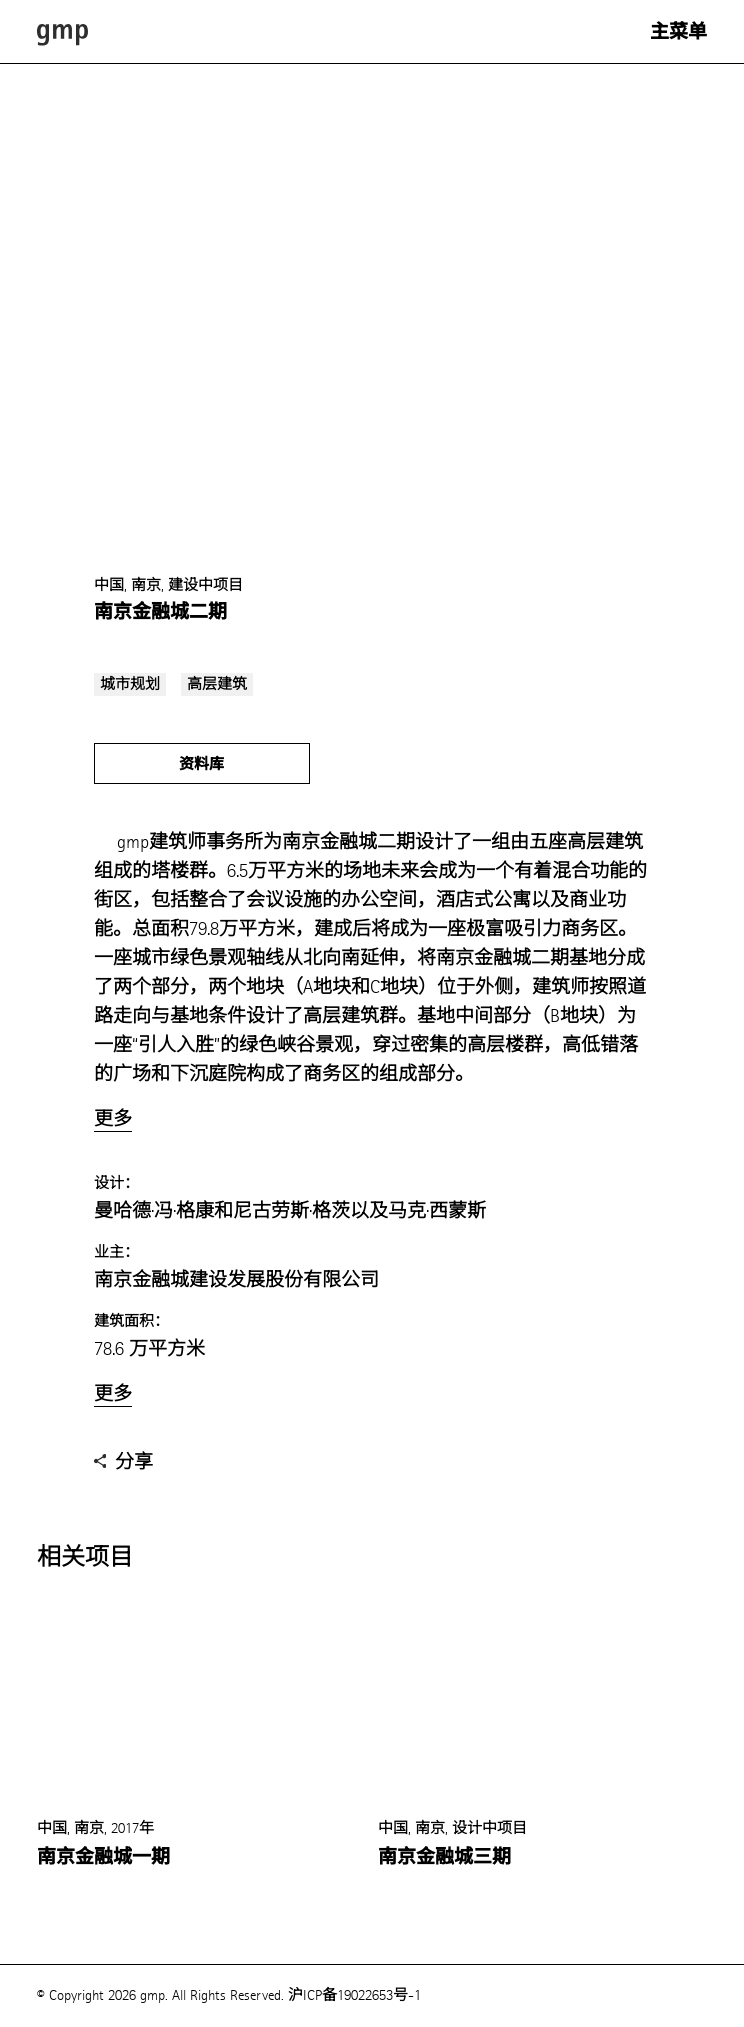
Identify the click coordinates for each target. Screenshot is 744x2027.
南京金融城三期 (444, 1857)
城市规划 (130, 684)
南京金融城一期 (103, 1857)
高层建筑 (217, 684)
